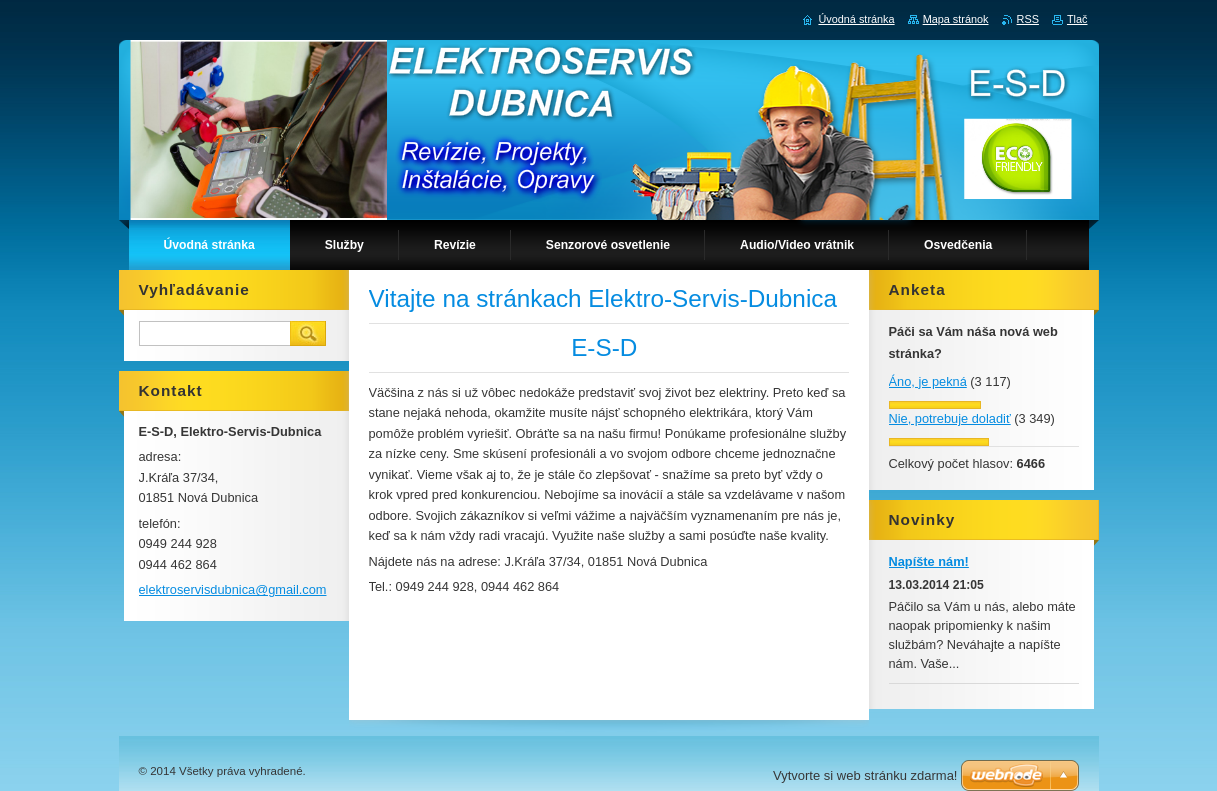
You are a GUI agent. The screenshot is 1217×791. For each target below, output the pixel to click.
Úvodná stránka (856, 19)
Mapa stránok (956, 19)
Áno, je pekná (928, 381)
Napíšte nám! (929, 561)
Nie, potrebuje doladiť (950, 418)
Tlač (1077, 19)
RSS (1028, 19)
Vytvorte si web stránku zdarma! (865, 775)
